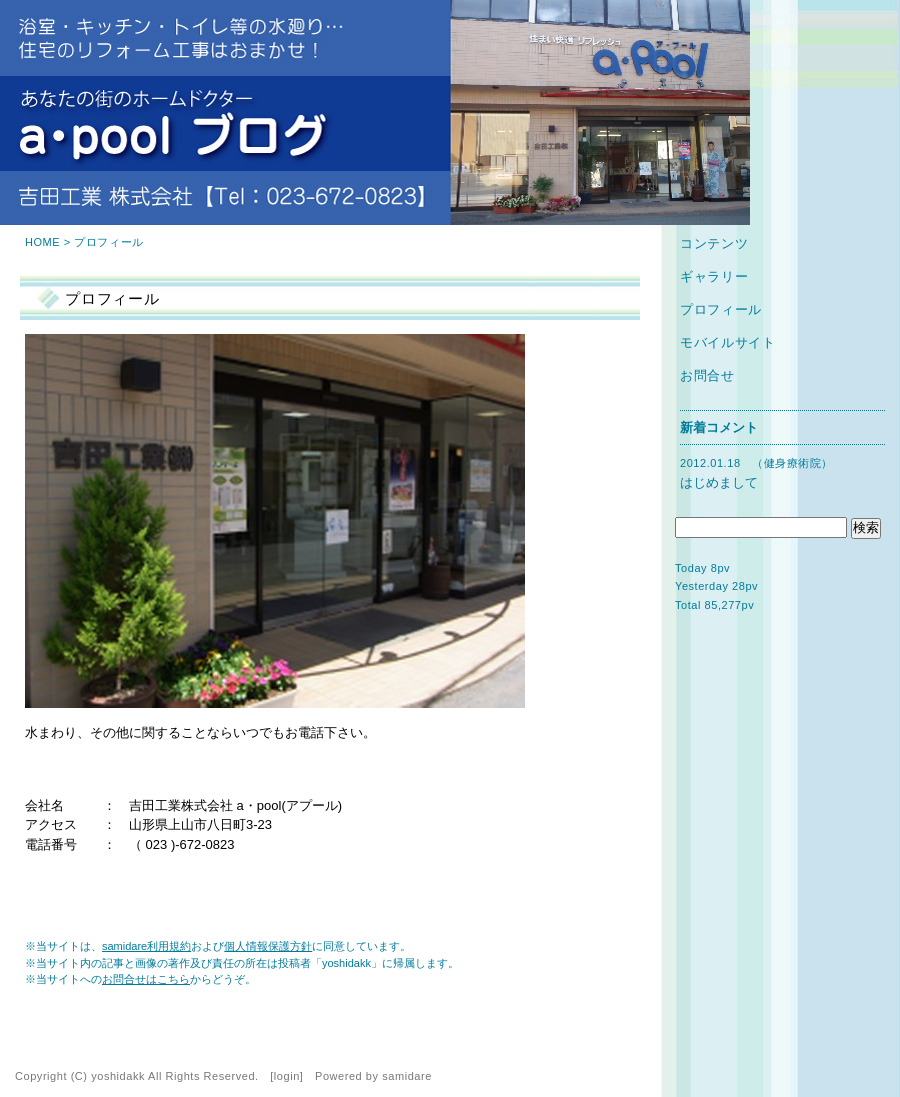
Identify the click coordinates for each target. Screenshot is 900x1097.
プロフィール (721, 309)
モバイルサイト (728, 342)
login (287, 1076)
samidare (407, 1076)
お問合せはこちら (146, 979)
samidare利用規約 (146, 946)
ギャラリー (714, 276)
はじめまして (719, 482)
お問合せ (707, 375)
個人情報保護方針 (268, 946)
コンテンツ (714, 243)
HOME (42, 242)
